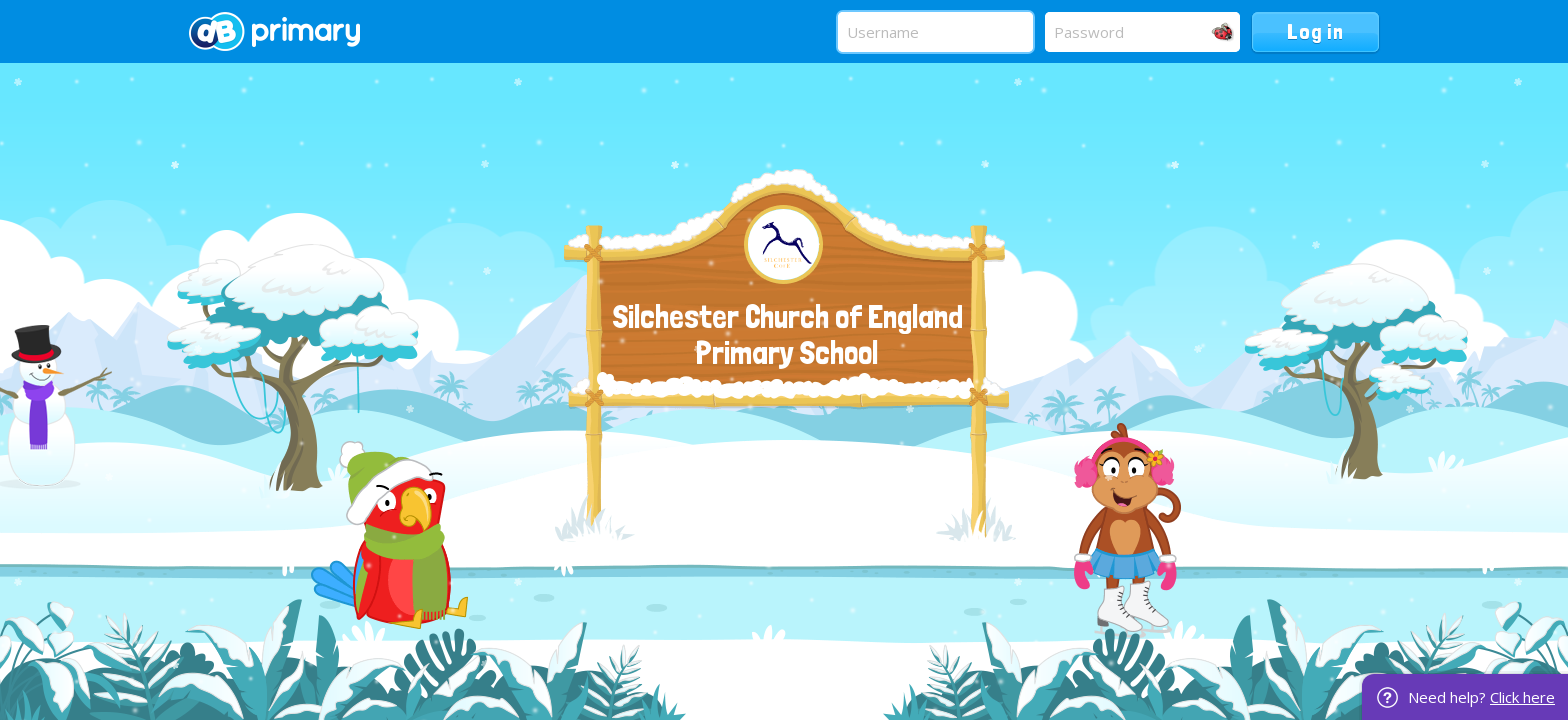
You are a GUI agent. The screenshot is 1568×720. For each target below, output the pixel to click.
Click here (1522, 697)
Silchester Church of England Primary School (787, 335)
